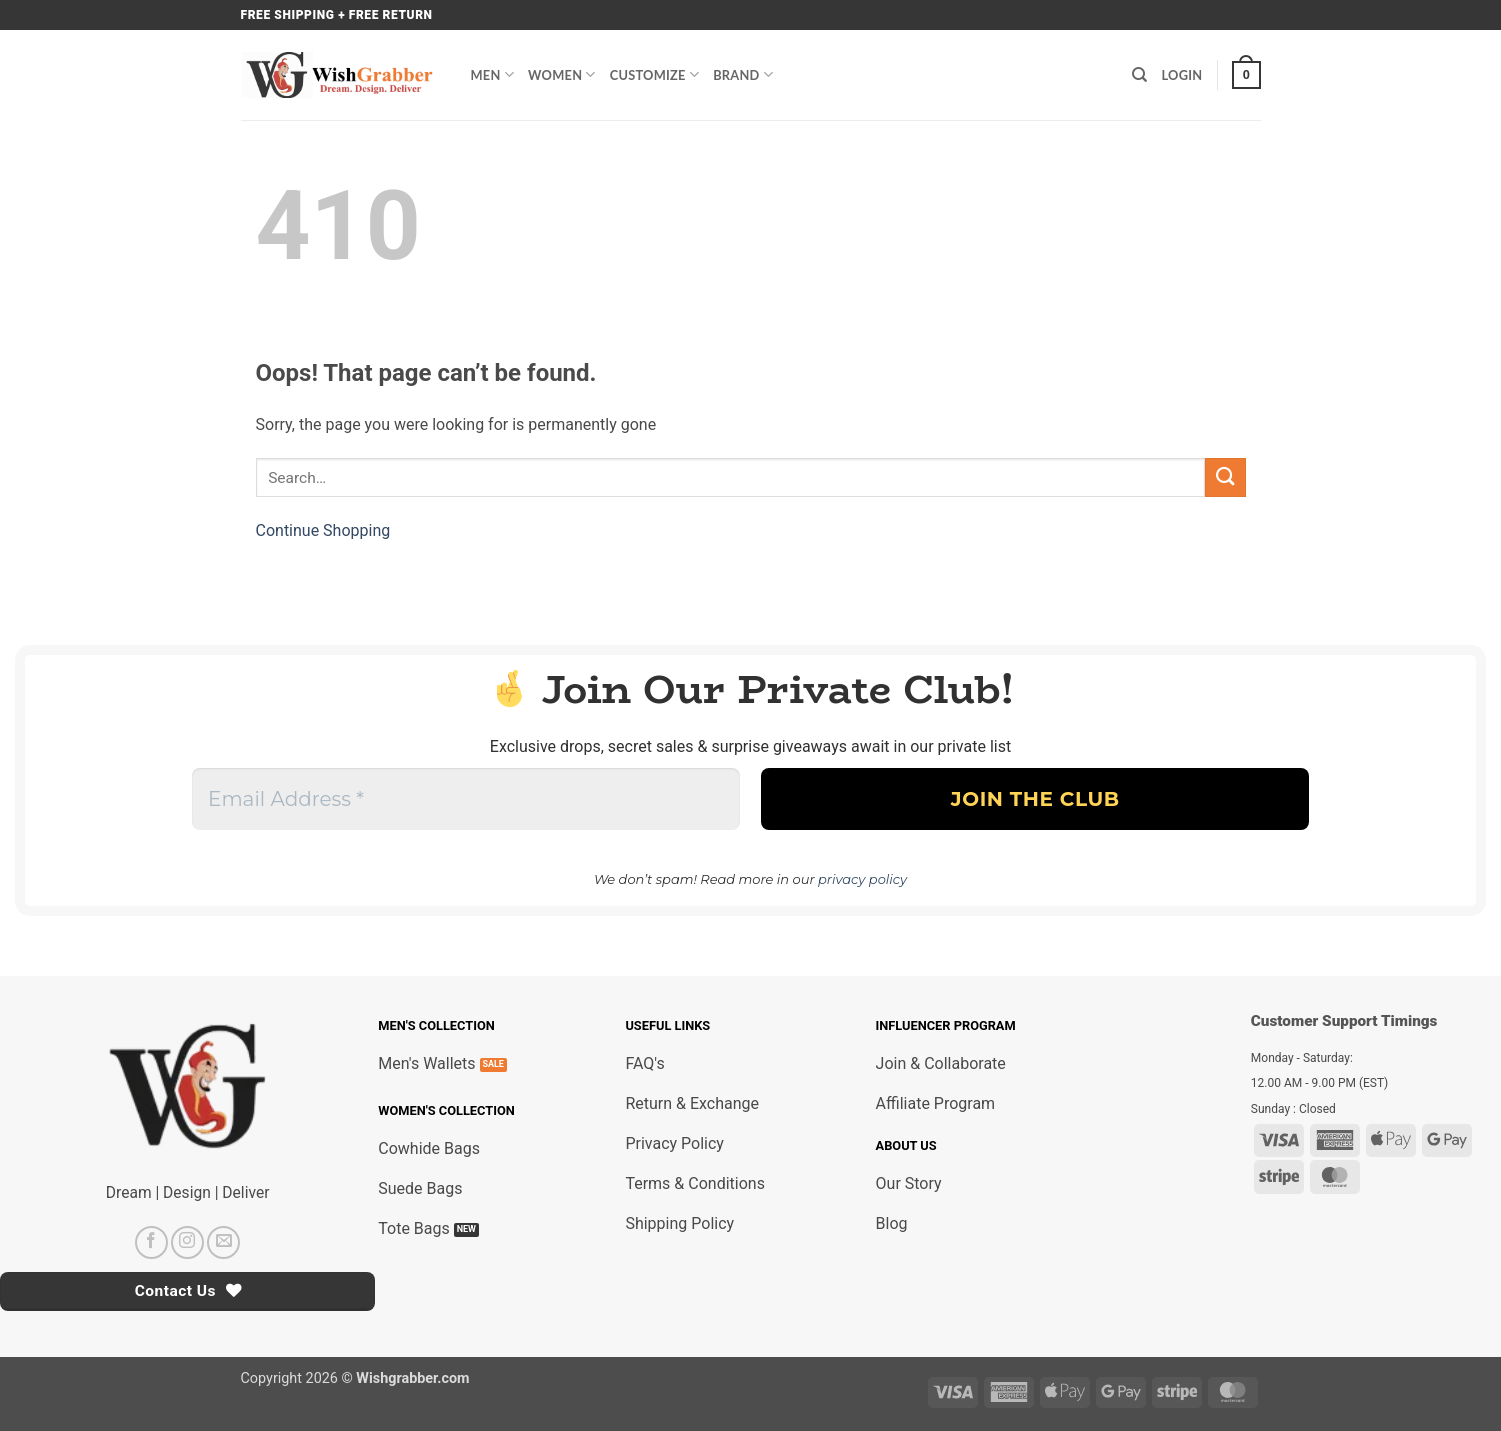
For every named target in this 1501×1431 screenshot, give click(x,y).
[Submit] (1225, 477)
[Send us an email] (223, 1242)
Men (493, 74)
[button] (1246, 75)
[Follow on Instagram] (187, 1242)
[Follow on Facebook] (151, 1242)
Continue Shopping (323, 530)
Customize (654, 74)
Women (562, 74)
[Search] (1139, 75)
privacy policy (862, 879)
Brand (743, 74)
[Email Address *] (466, 799)
